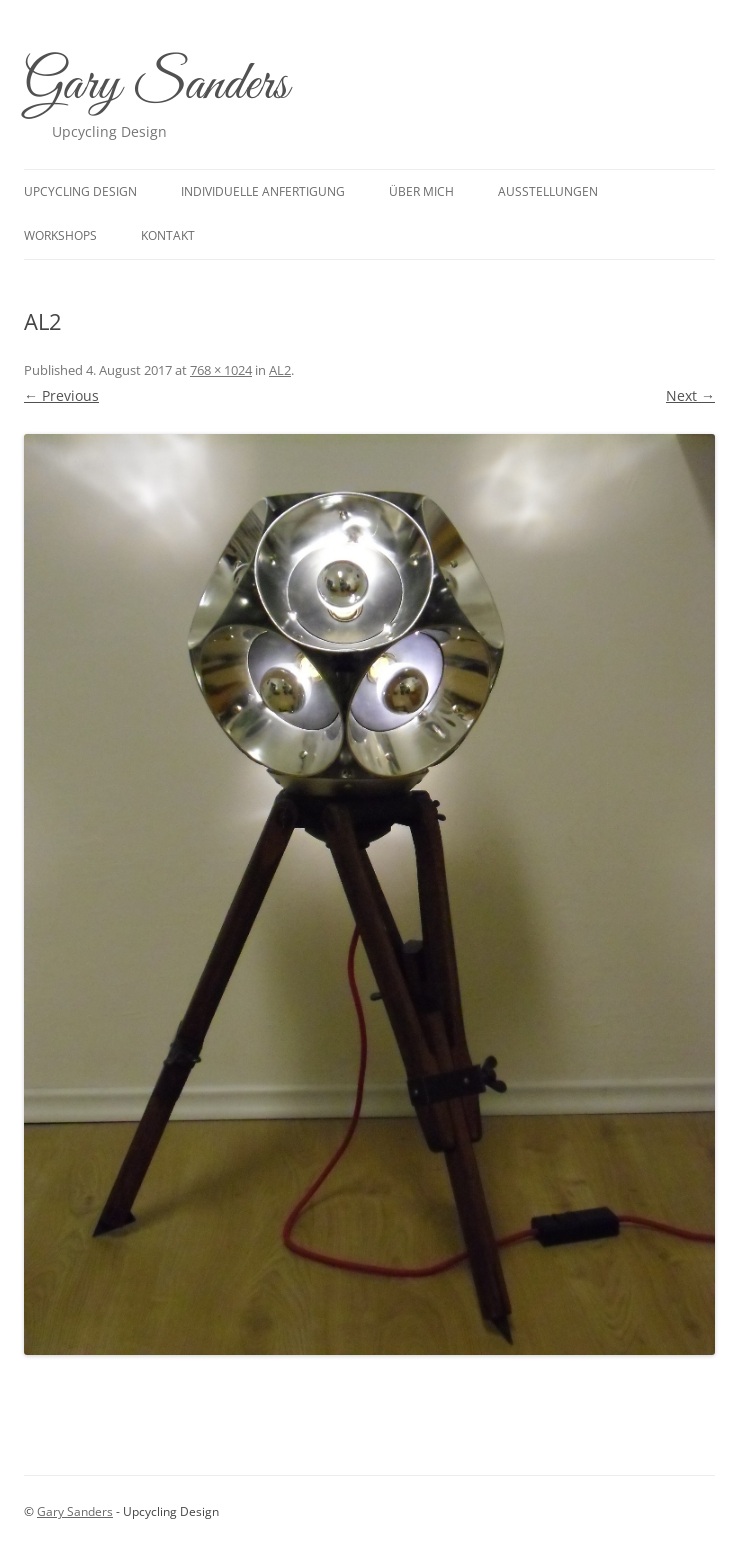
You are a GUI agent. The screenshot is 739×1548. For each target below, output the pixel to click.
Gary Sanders (156, 85)
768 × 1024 (221, 370)
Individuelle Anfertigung (263, 191)
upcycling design (80, 191)
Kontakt (168, 235)
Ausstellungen (548, 191)
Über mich (421, 191)
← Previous (61, 395)
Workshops (60, 235)
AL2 (280, 370)
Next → (690, 395)
